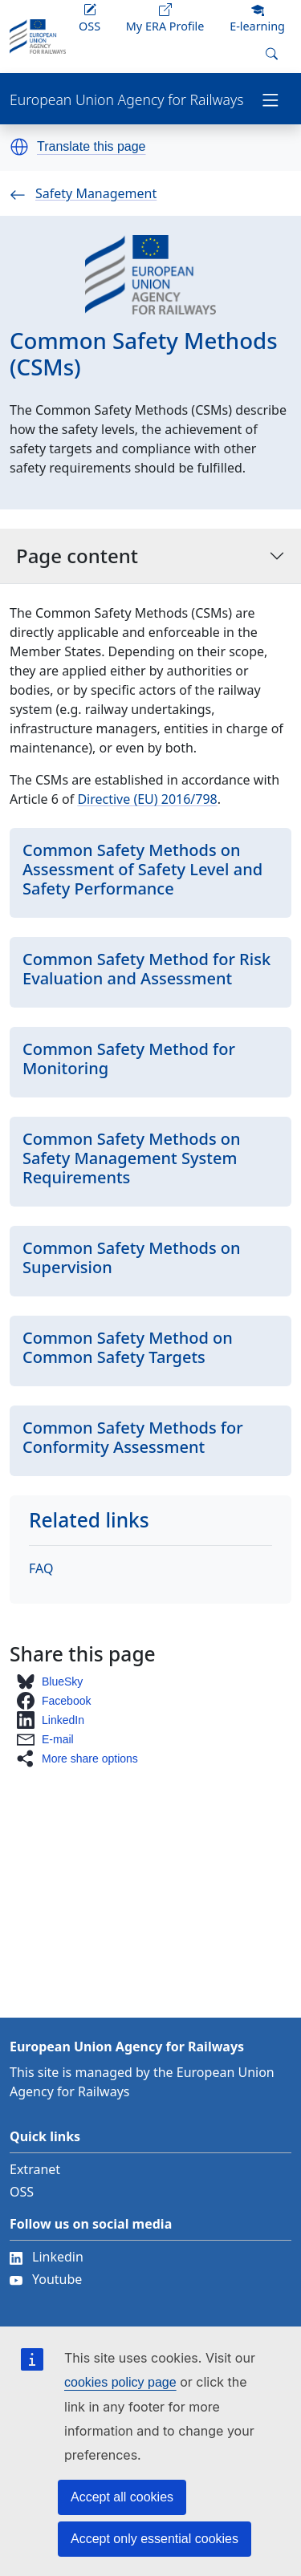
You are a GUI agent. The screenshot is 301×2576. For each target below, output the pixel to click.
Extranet (35, 2169)
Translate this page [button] (91, 146)
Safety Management (83, 193)
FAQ (41, 1568)
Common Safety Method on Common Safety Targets (127, 1347)
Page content (150, 555)
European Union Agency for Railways (126, 99)
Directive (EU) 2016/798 (147, 799)
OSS (22, 2192)
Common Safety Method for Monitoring (128, 1058)
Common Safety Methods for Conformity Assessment (132, 1437)
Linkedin (46, 2257)
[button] (19, 146)
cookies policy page (120, 2382)
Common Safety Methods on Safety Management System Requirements (131, 1158)
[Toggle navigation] (270, 98)
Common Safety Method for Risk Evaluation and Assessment (146, 968)
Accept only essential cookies (154, 2539)
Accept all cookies (122, 2497)
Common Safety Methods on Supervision (131, 1257)
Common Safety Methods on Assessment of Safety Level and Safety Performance (142, 869)
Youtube (46, 2279)
